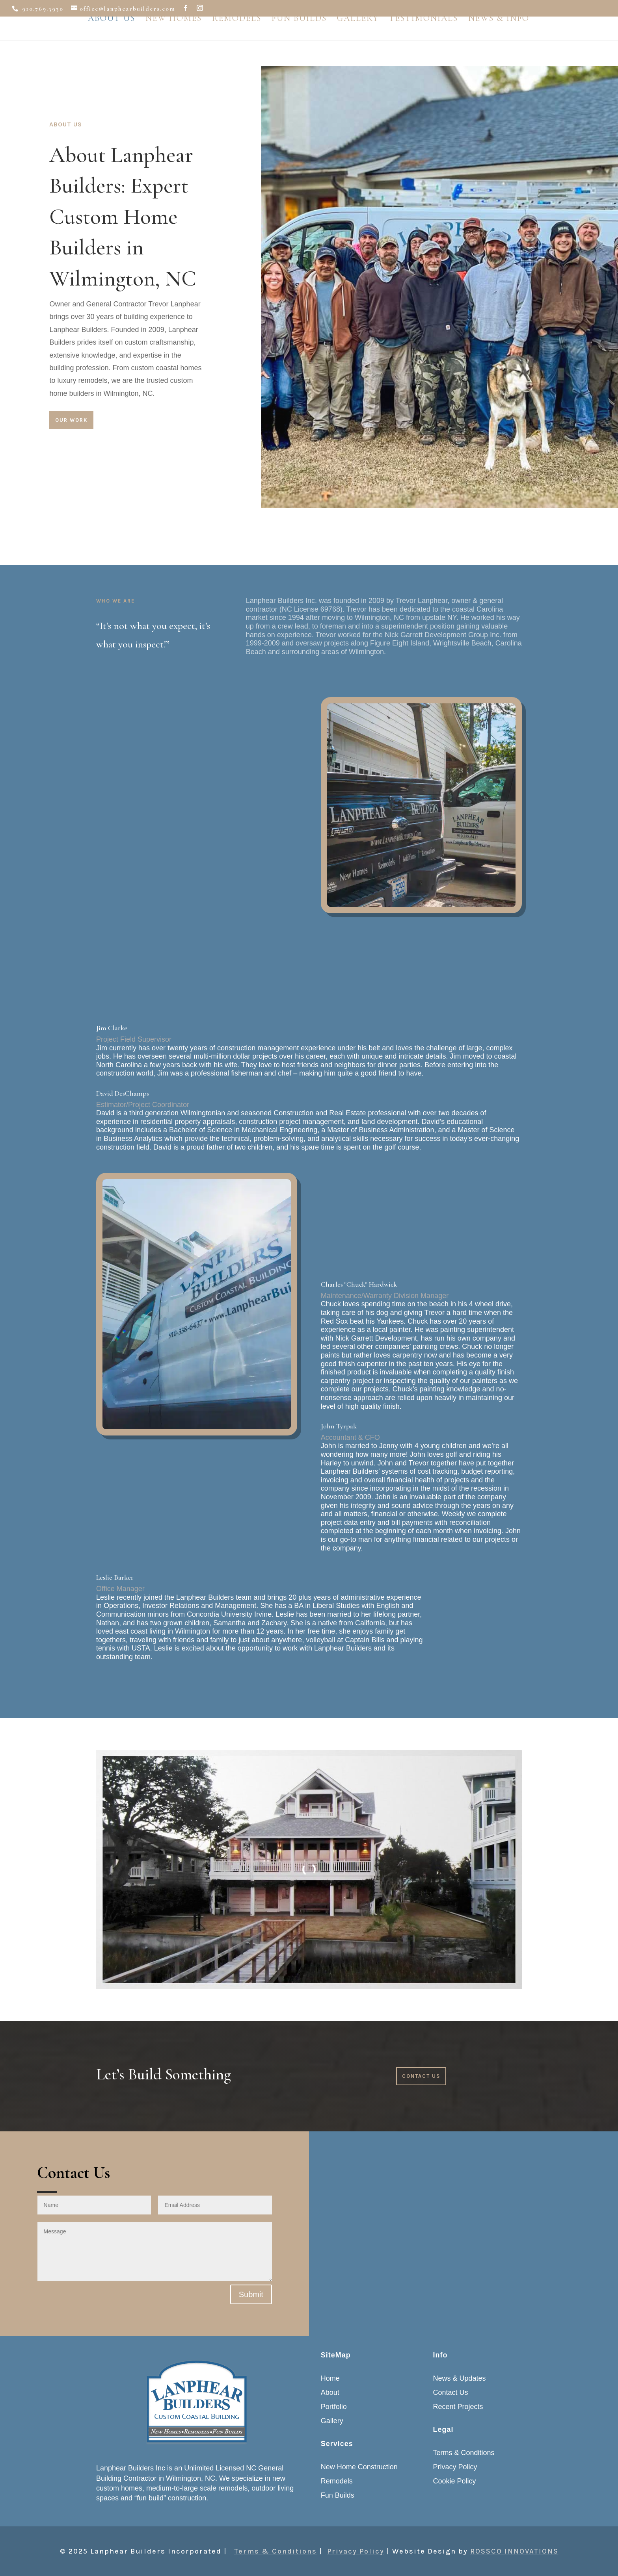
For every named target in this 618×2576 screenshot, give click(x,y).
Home (330, 2378)
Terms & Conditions (464, 2453)
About (330, 2392)
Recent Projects (458, 2407)
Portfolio (334, 2407)
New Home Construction (359, 2467)
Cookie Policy (454, 2481)
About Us (111, 36)
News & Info (498, 36)
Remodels (236, 36)
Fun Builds (299, 36)
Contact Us (421, 2076)
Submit (251, 2294)
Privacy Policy (455, 2467)
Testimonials (423, 36)
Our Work (71, 420)
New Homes (173, 36)
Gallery (358, 36)
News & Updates (459, 2378)
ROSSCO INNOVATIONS (514, 2551)
